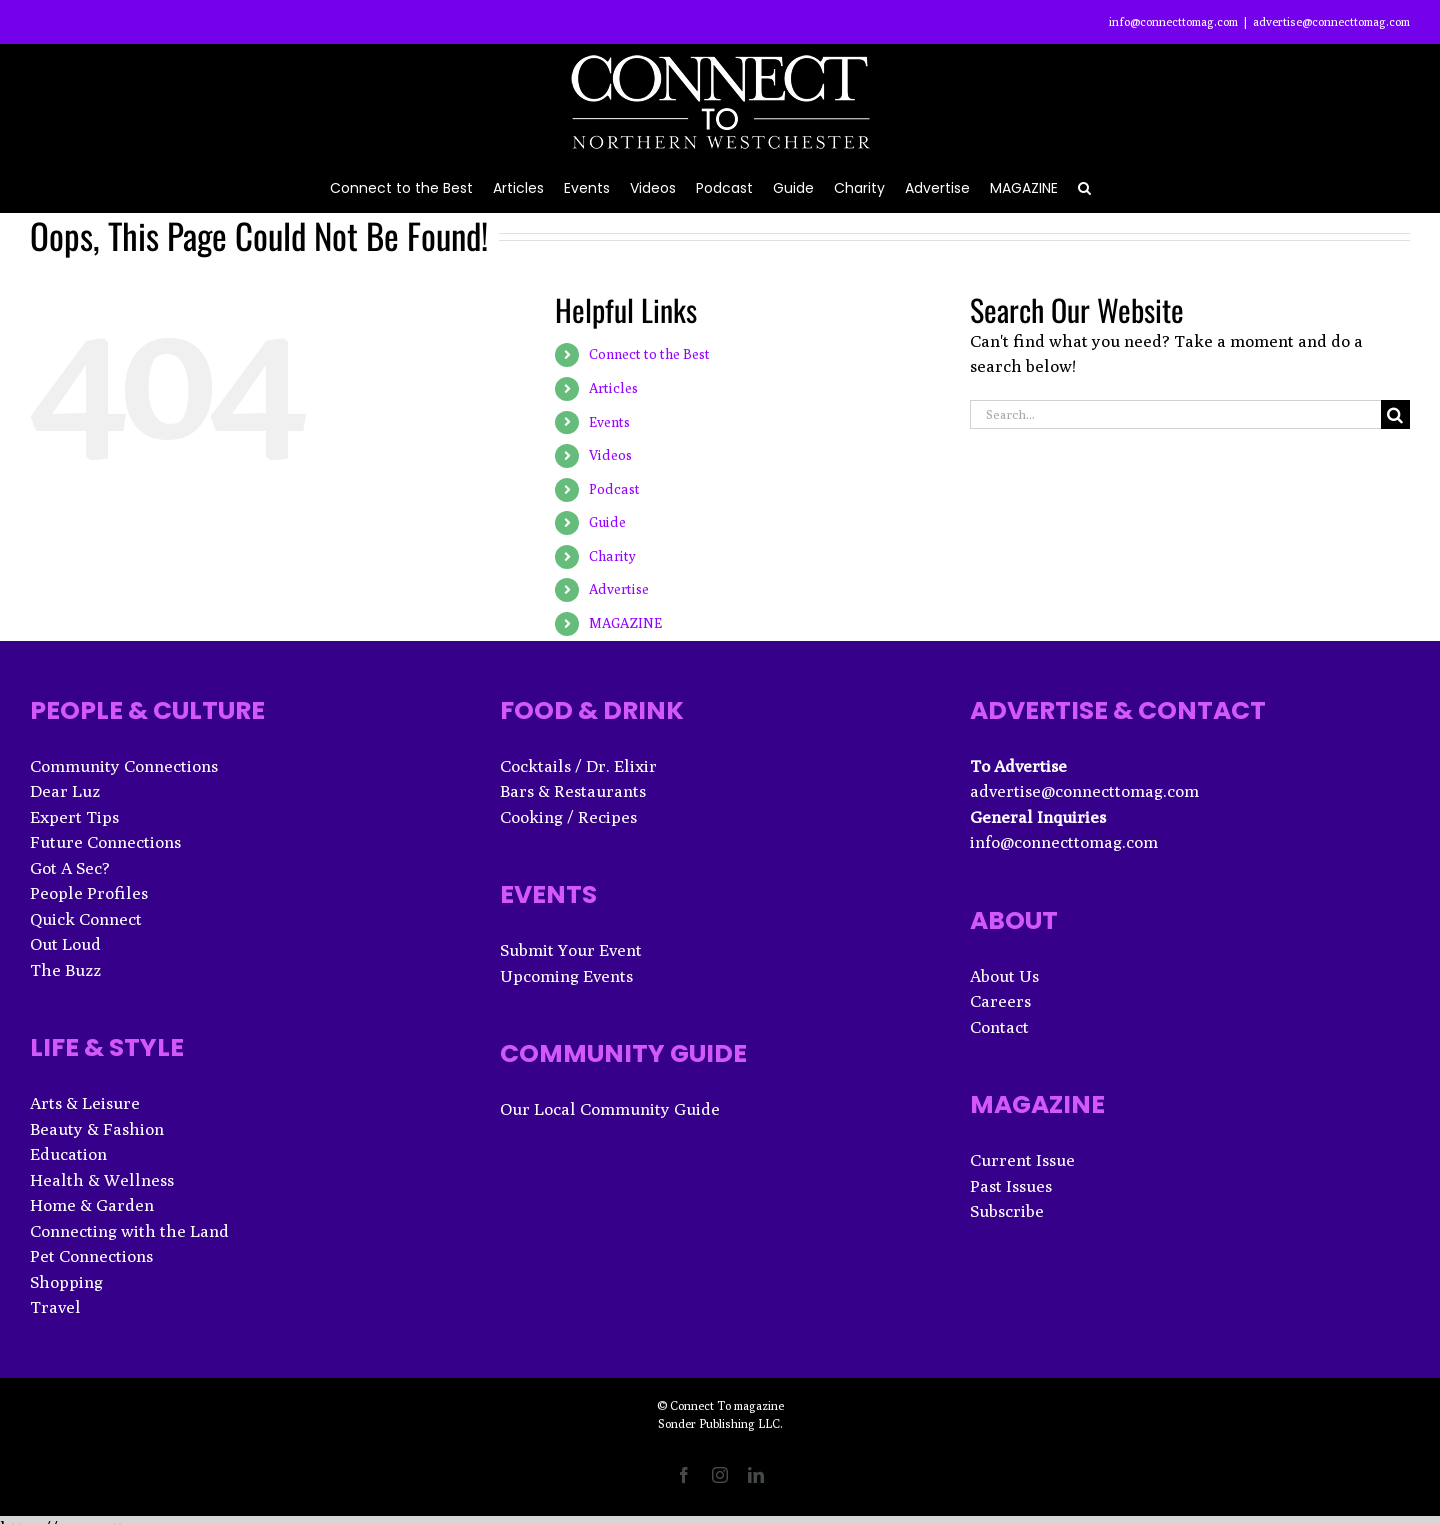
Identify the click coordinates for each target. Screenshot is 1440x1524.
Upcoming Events (566, 976)
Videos (610, 455)
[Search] (1395, 414)
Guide (607, 522)
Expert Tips (74, 817)
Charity (612, 556)
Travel (55, 1307)
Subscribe (1007, 1211)
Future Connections (105, 842)
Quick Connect (86, 919)
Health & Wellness (102, 1180)
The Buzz (65, 970)
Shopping (66, 1282)
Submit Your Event (571, 950)
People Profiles (89, 893)
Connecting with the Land (129, 1231)
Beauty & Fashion (97, 1129)
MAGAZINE (625, 623)
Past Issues (1011, 1186)
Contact (999, 1027)
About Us (1004, 976)
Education (68, 1154)
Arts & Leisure (85, 1103)
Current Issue (1022, 1160)
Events (609, 422)
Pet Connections (91, 1256)
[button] (1084, 186)
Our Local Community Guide (610, 1109)
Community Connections (124, 766)
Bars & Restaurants (573, 791)
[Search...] (1175, 414)
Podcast (614, 489)
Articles (613, 388)
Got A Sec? (70, 868)
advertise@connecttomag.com (1331, 21)
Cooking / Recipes (568, 817)
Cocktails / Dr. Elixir (578, 766)
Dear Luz (65, 791)
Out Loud (65, 944)
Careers (1000, 1001)
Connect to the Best (649, 354)
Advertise (619, 589)
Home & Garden (92, 1205)
